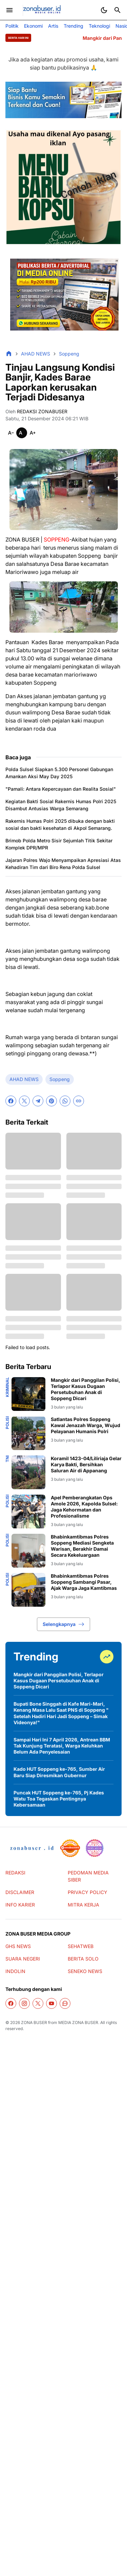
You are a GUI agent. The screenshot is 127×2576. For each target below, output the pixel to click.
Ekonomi (33, 26)
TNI (7, 1458)
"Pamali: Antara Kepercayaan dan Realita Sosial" (60, 789)
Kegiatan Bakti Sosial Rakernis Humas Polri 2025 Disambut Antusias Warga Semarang (60, 804)
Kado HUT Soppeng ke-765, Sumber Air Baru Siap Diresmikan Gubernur (59, 1772)
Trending (73, 26)
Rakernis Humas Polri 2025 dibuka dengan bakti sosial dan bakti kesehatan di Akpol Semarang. (60, 824)
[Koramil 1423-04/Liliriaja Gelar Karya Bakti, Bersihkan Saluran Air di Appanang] (28, 1472)
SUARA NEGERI (22, 1959)
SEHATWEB (80, 1946)
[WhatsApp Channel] (65, 2003)
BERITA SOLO (83, 1959)
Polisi (7, 1422)
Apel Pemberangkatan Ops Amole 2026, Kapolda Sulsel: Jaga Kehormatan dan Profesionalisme (84, 1507)
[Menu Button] (9, 10)
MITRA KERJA (83, 1905)
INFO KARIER (20, 1905)
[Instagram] (24, 2003)
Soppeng (59, 1079)
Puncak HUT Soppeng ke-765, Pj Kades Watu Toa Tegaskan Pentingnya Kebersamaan (59, 1799)
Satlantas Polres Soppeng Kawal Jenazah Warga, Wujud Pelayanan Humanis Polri (85, 1425)
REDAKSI (15, 1872)
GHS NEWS (18, 1946)
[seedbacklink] (70, 1848)
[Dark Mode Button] (104, 10)
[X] (24, 1101)
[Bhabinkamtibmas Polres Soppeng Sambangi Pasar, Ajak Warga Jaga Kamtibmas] (28, 1590)
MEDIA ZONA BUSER (78, 2022)
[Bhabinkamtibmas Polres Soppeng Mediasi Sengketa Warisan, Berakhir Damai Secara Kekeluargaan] (28, 1551)
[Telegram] (38, 1101)
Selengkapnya (63, 1624)
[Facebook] (10, 1101)
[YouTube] (51, 2003)
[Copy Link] (78, 1101)
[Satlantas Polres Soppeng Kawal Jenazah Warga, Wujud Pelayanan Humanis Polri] (28, 1433)
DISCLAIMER (19, 1892)
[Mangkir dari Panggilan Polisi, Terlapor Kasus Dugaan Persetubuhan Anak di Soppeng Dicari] (28, 1394)
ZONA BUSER (34, 2022)
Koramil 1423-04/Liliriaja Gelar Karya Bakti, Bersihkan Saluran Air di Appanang (86, 1464)
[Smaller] (10, 432)
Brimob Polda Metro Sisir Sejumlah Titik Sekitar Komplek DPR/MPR (58, 844)
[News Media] (94, 1848)
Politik (12, 26)
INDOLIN (15, 1971)
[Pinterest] (51, 1101)
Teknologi (99, 26)
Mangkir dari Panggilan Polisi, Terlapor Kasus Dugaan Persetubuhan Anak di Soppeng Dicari (85, 1389)
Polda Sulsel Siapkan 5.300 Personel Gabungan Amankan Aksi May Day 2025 (59, 772)
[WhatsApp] (65, 1101)
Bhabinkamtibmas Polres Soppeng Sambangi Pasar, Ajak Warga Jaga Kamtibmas (84, 1582)
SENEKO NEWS (85, 1971)
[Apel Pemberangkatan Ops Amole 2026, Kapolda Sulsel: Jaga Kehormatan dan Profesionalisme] (28, 1511)
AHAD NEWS (24, 1079)
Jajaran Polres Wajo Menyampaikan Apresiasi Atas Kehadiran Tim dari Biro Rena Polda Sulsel (63, 863)
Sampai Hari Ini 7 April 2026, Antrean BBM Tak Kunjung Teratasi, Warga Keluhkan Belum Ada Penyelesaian (62, 1746)
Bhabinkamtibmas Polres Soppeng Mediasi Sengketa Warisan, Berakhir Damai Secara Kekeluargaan (82, 1546)
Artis (53, 26)
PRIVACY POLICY (87, 1892)
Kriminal (7, 1387)
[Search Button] (117, 10)
